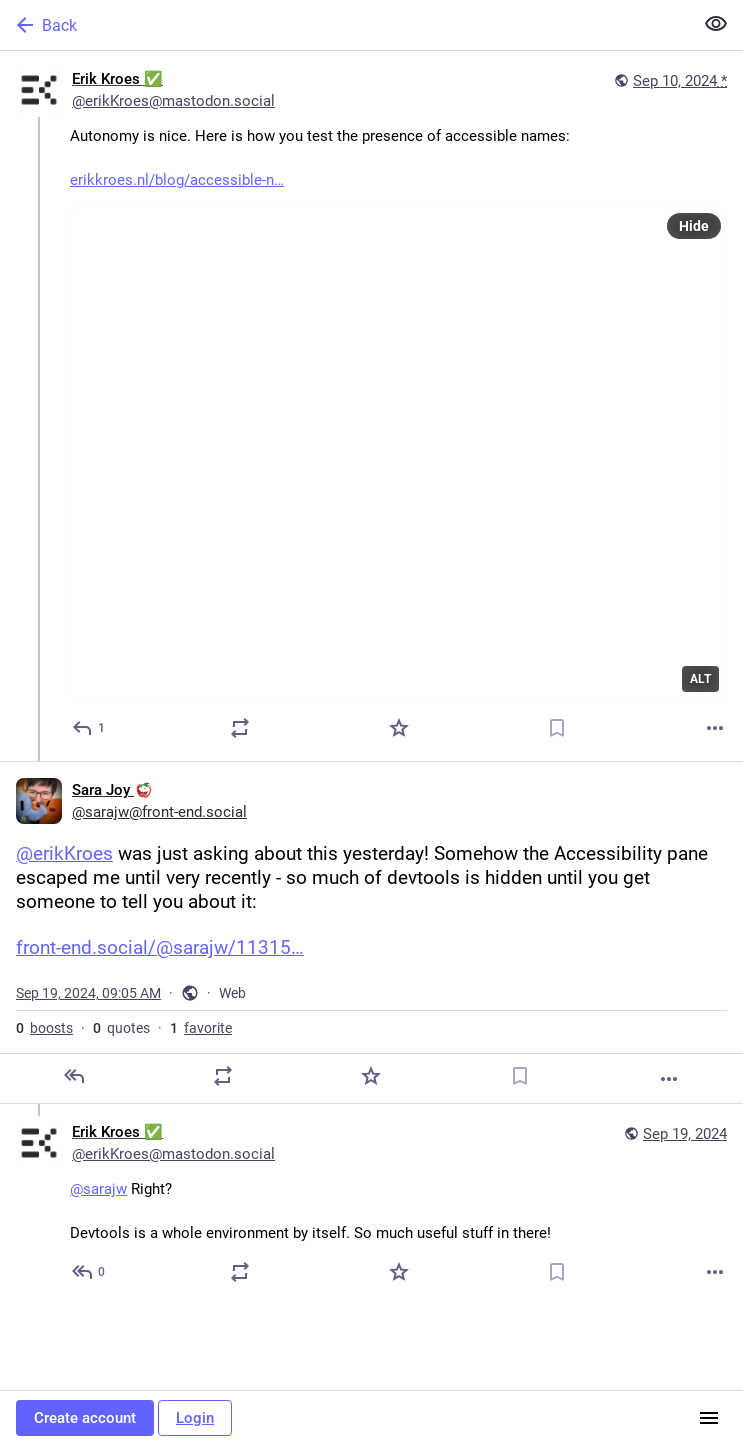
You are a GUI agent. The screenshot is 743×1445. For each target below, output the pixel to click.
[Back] (344, 25)
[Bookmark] (557, 728)
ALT (700, 679)
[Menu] (709, 1418)
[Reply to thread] (89, 1272)
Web (232, 993)
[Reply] (89, 728)
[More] (715, 728)
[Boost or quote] (240, 728)
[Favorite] (399, 728)
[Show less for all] (716, 24)
